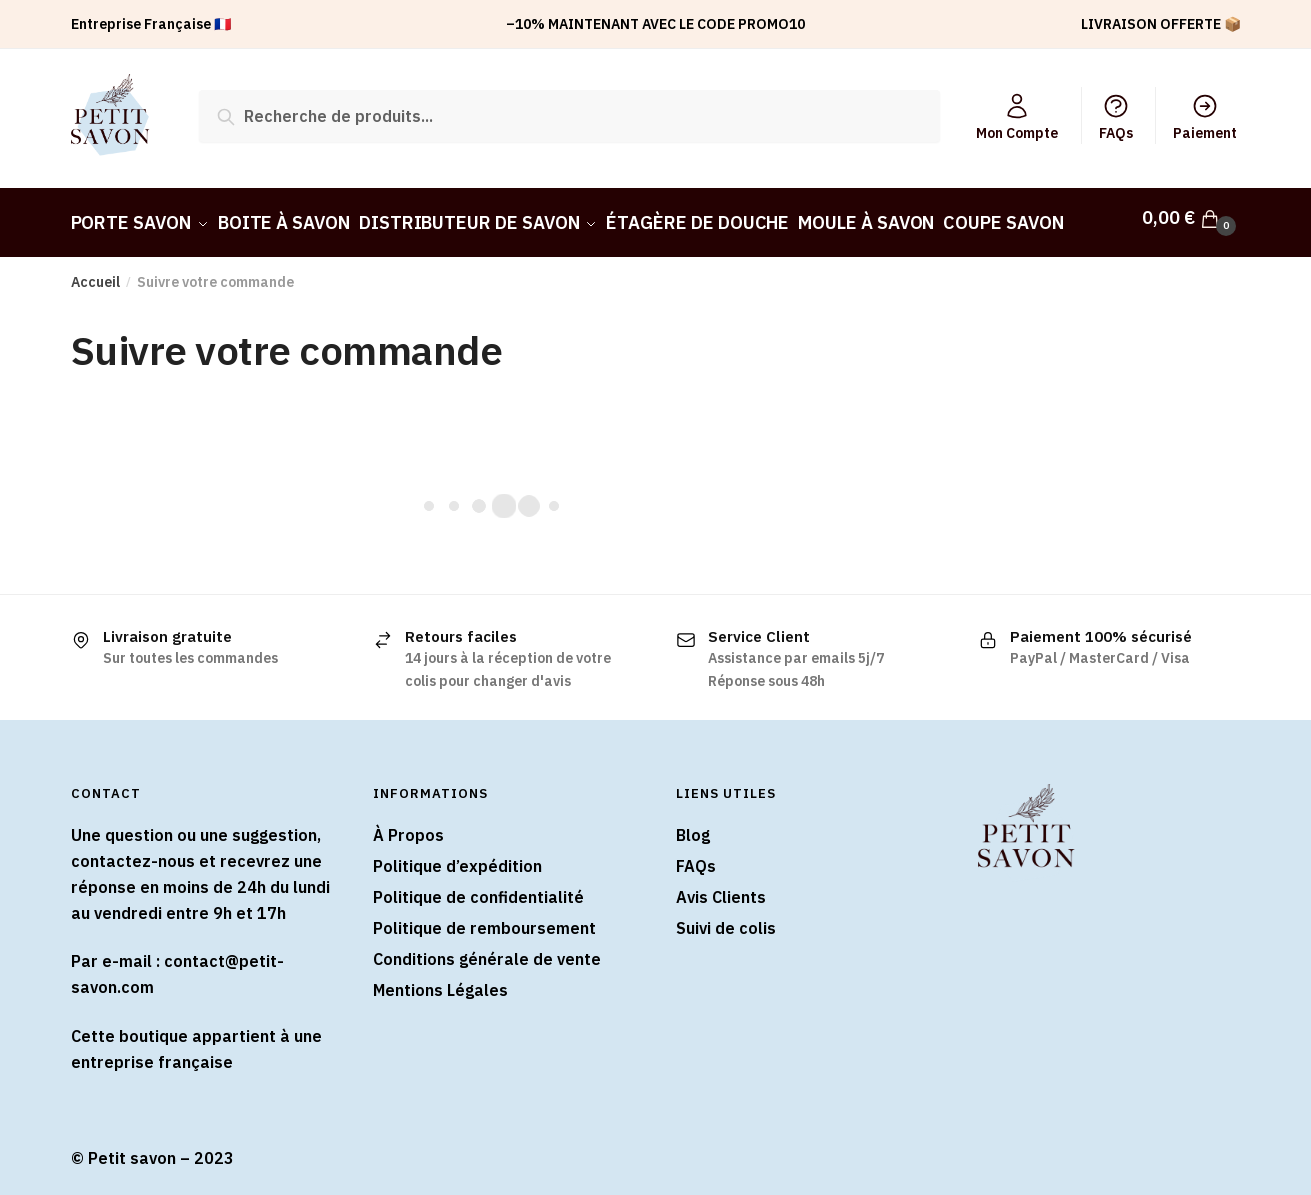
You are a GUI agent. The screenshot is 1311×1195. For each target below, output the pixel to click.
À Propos (408, 826)
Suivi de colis (726, 918)
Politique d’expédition (457, 857)
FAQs (1116, 117)
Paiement (1205, 117)
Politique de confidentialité (478, 888)
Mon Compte (1017, 117)
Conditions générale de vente (487, 949)
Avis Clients (721, 888)
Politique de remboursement (484, 918)
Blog (693, 826)
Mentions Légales (440, 980)
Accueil (95, 273)
